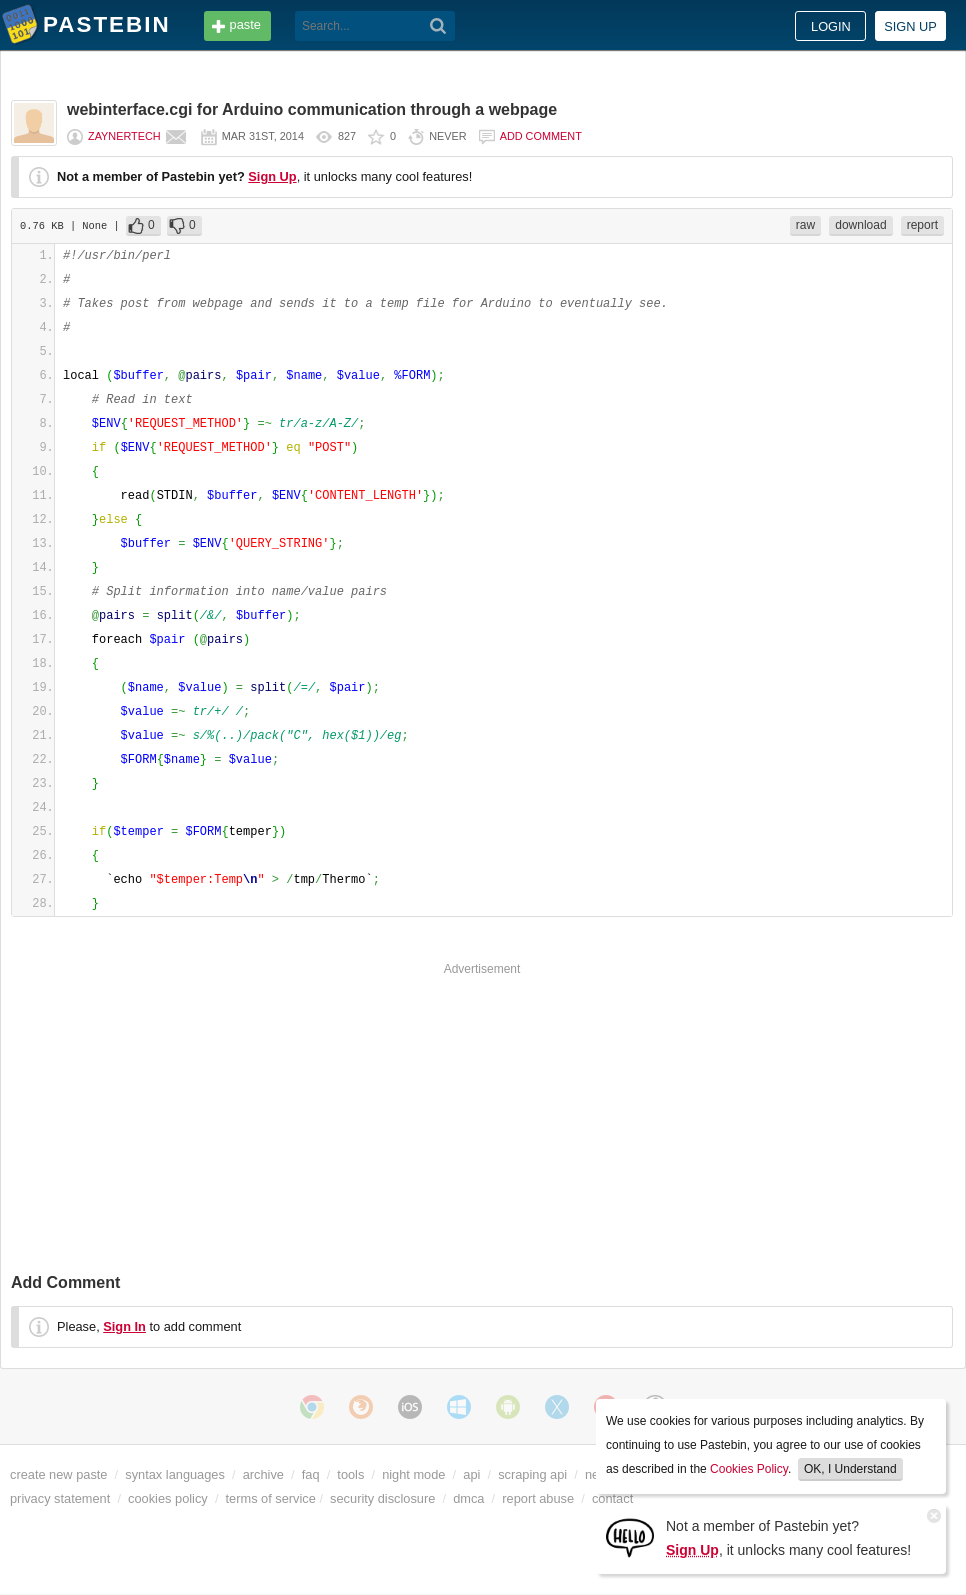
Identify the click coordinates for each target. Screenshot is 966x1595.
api (471, 1474)
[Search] (438, 26)
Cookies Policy (749, 1469)
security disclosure (382, 1498)
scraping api (532, 1474)
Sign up (910, 26)
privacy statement (60, 1498)
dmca (468, 1498)
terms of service (271, 1498)
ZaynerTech (124, 136)
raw (805, 225)
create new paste (58, 1474)
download (860, 225)
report (922, 225)
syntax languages (175, 1474)
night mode (413, 1474)
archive (263, 1474)
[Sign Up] (630, 1536)
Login (831, 26)
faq (311, 1474)
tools (350, 1474)
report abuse (538, 1498)
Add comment (541, 136)
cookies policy (168, 1498)
